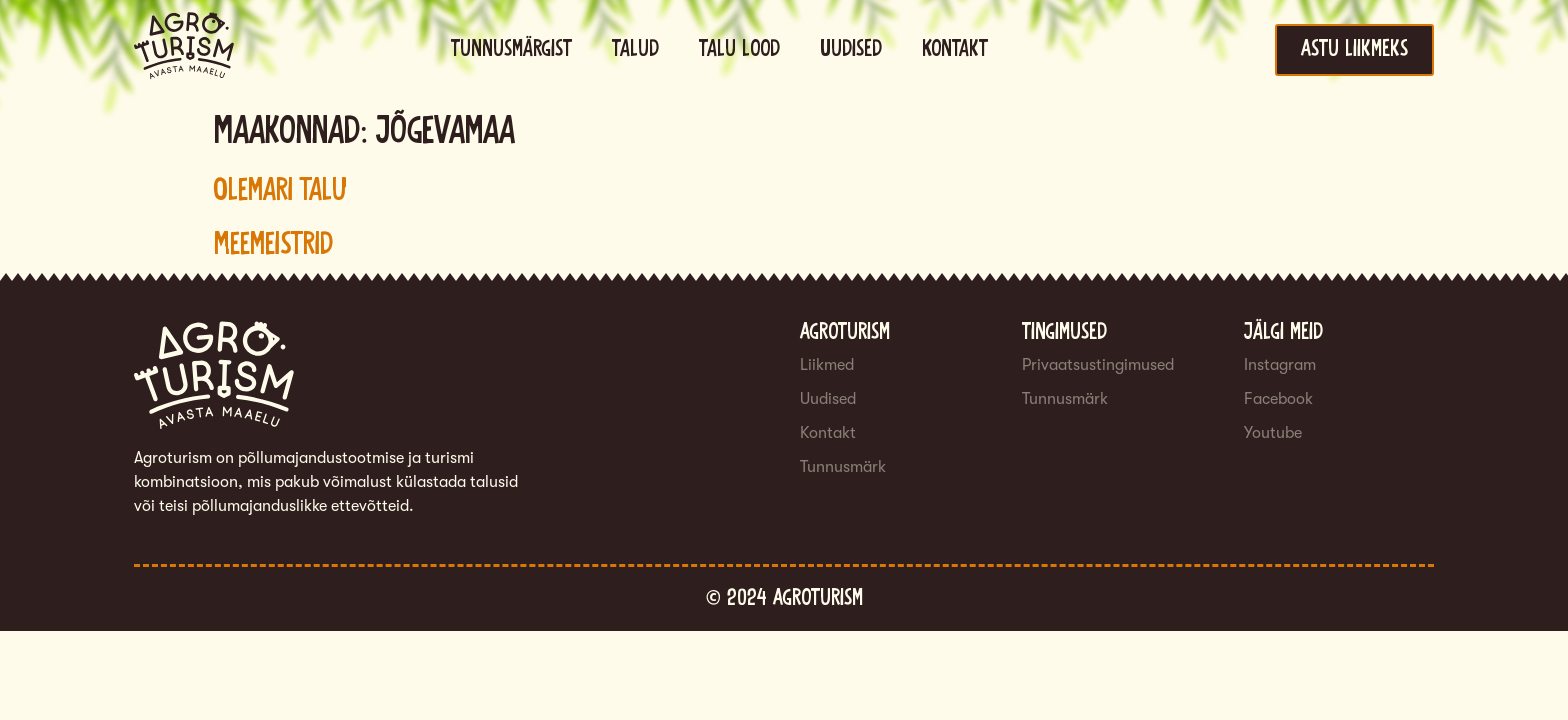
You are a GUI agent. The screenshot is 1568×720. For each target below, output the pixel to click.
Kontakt (955, 49)
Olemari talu (280, 190)
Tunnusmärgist (511, 49)
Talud (635, 49)
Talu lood (739, 49)
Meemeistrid (273, 244)
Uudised (851, 49)
